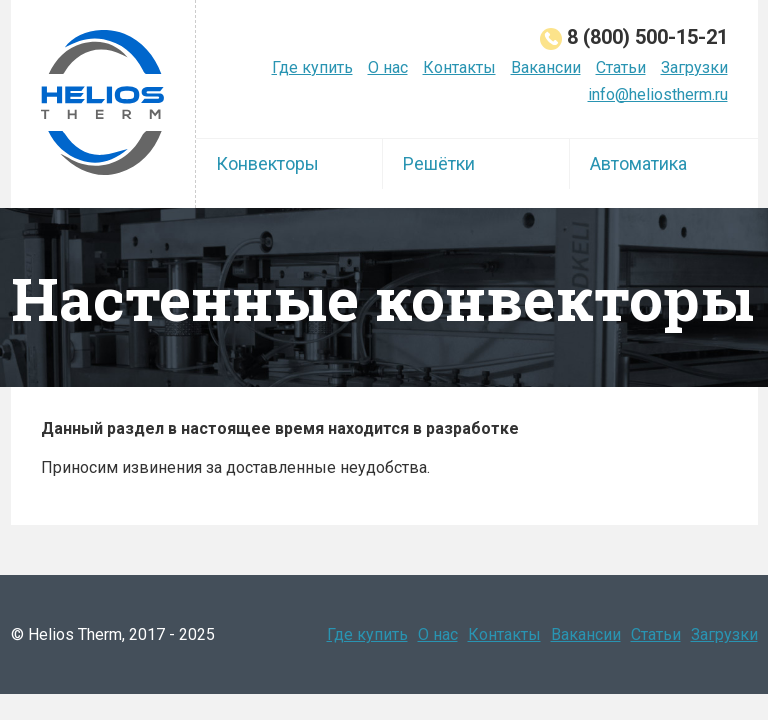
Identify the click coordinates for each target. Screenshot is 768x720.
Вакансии (546, 67)
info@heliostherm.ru (658, 94)
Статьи (621, 67)
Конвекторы (267, 163)
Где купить (312, 67)
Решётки (439, 163)
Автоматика (638, 163)
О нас (388, 67)
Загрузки (694, 67)
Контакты (459, 67)
